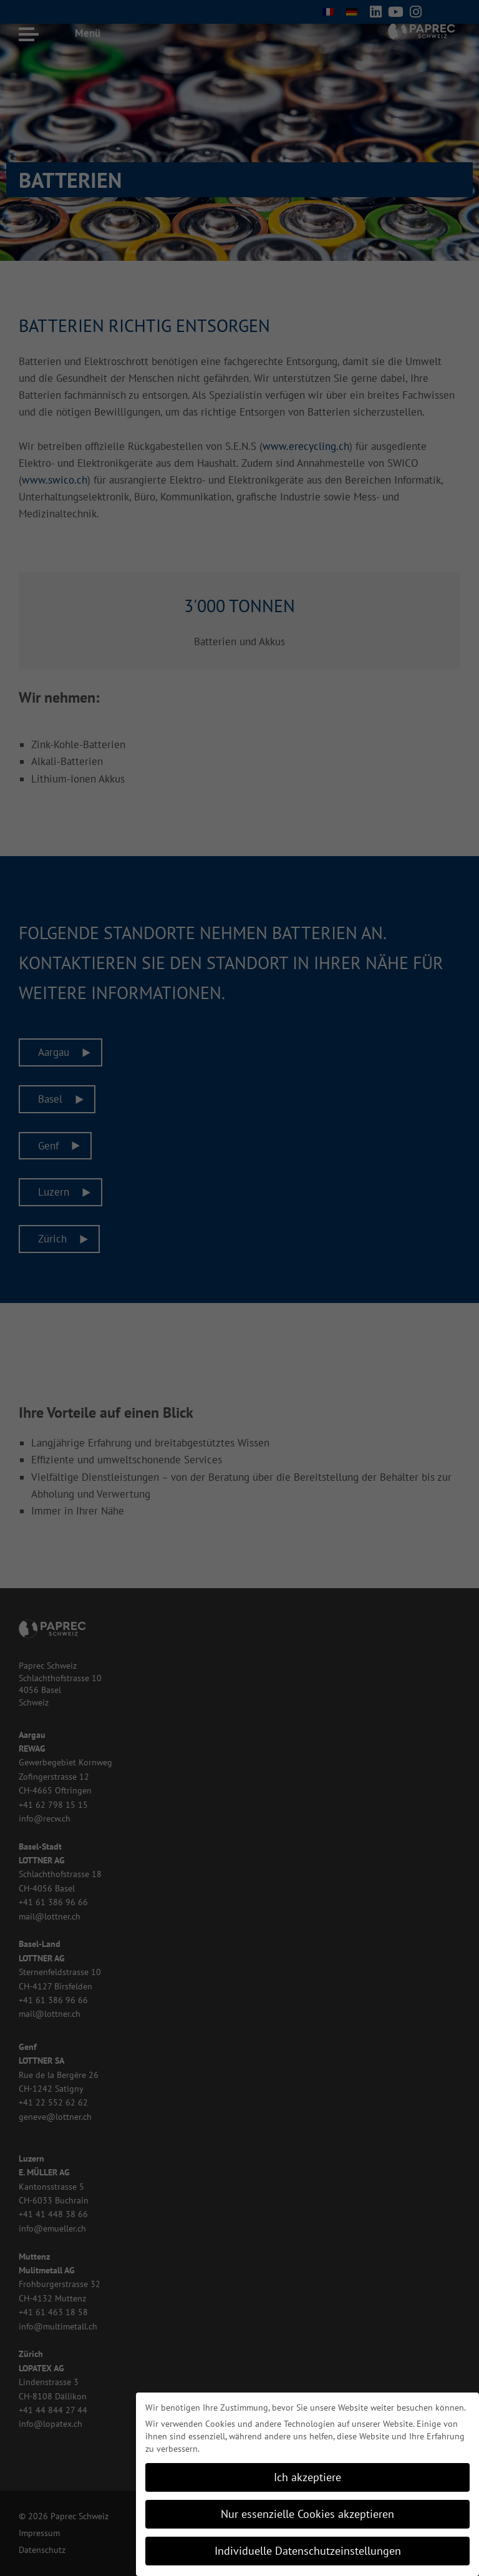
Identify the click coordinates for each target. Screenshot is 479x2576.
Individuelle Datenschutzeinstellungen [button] (308, 2551)
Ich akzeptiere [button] (307, 2477)
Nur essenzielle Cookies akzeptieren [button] (307, 2514)
